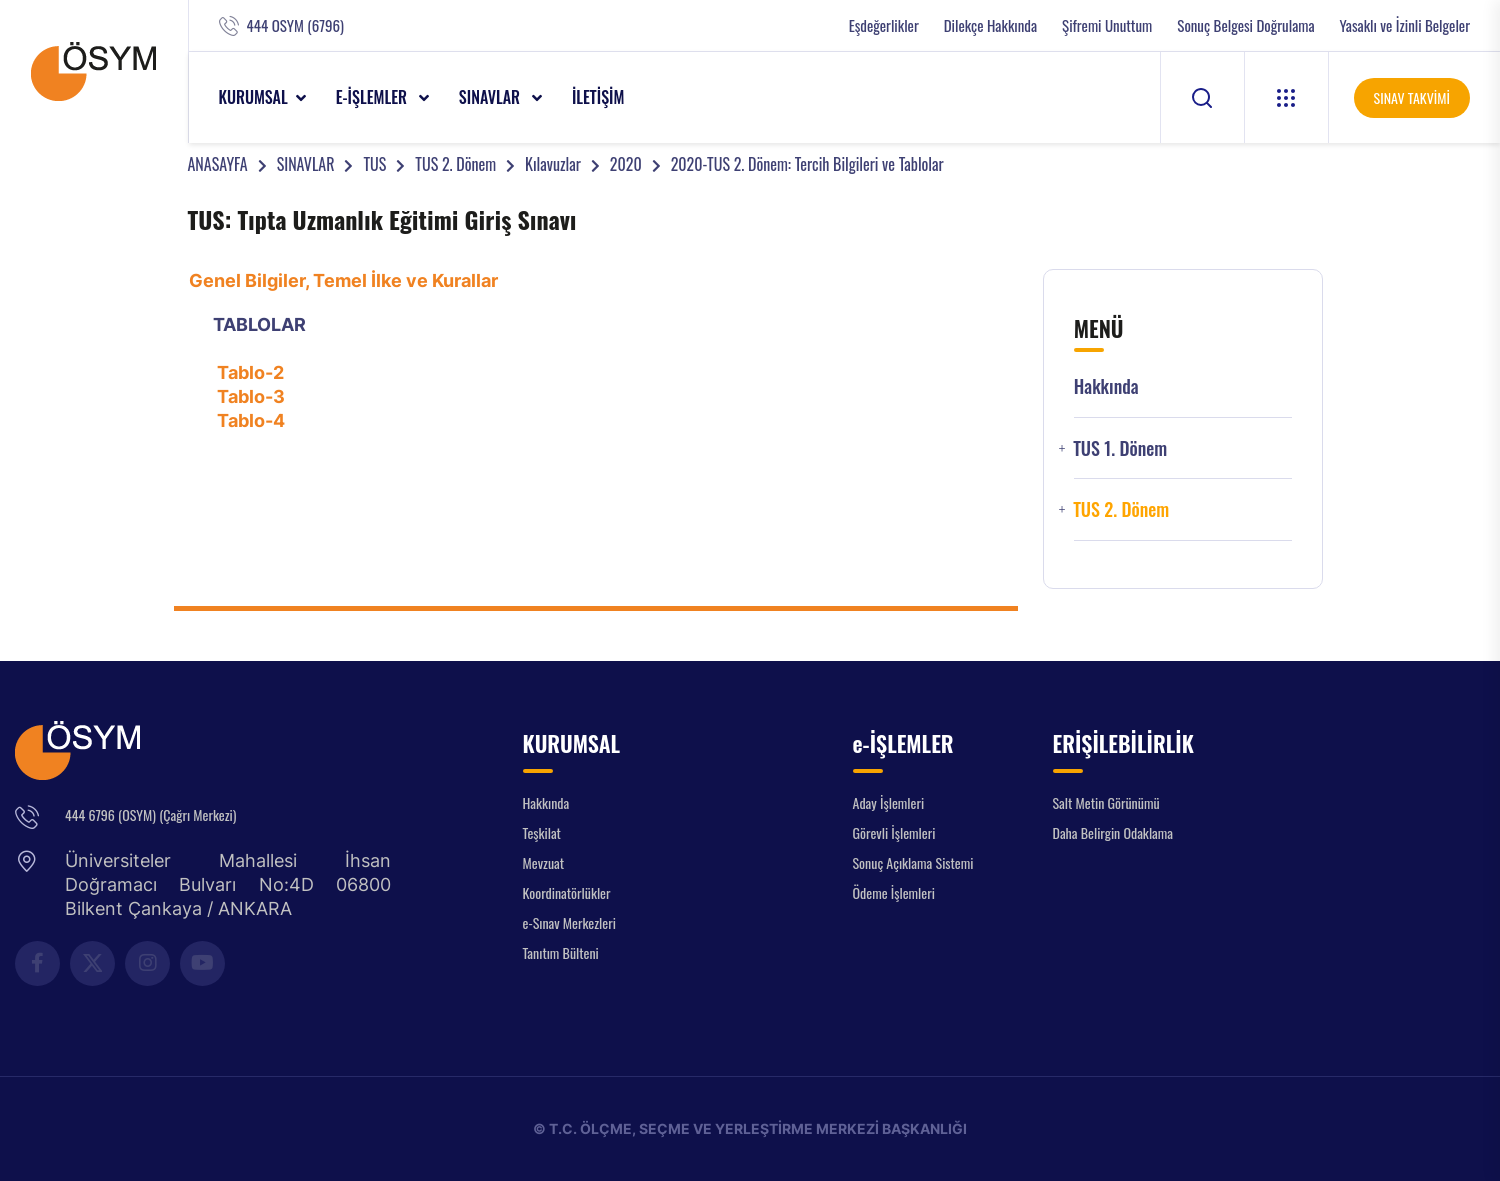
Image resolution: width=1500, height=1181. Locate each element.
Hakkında (1106, 386)
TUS (374, 164)
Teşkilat (542, 832)
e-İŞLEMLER (373, 97)
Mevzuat (544, 862)
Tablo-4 (251, 420)
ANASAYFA (218, 164)
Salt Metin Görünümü (1106, 802)
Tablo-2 (250, 372)
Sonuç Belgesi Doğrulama (1245, 25)
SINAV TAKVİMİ (1412, 97)
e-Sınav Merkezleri (569, 922)
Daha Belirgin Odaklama (1113, 832)
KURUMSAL (253, 97)
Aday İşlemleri (889, 802)
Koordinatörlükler (567, 892)
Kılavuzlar (553, 164)
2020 (626, 164)
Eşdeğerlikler (884, 25)
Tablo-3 (251, 396)
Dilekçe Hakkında (990, 25)
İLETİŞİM (598, 97)
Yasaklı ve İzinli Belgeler (1405, 25)
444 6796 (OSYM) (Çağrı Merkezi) (150, 814)
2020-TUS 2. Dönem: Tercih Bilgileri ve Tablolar (807, 164)
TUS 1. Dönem (1120, 448)
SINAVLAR (491, 97)
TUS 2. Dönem (455, 164)
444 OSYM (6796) (295, 25)
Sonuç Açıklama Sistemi (913, 862)
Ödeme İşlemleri (894, 892)
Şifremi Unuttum (1107, 25)
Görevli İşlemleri (894, 832)
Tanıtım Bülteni (561, 952)
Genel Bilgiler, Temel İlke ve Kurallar (343, 280)
